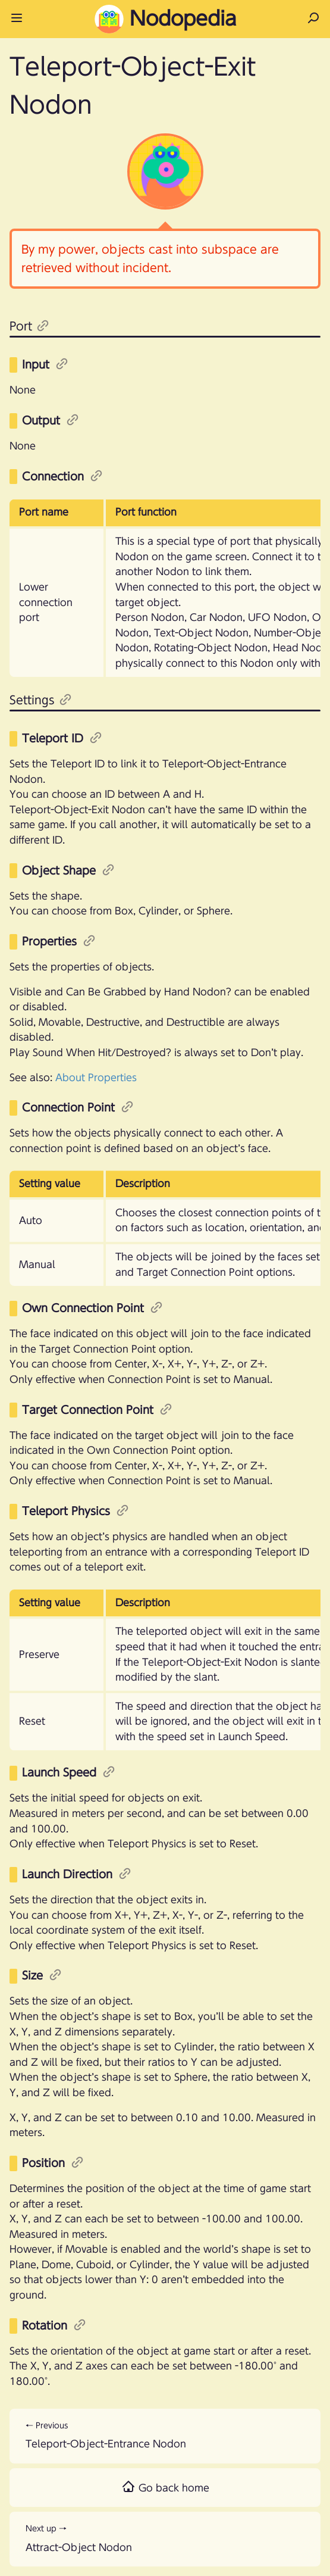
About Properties (96, 1077)
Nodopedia (165, 19)
